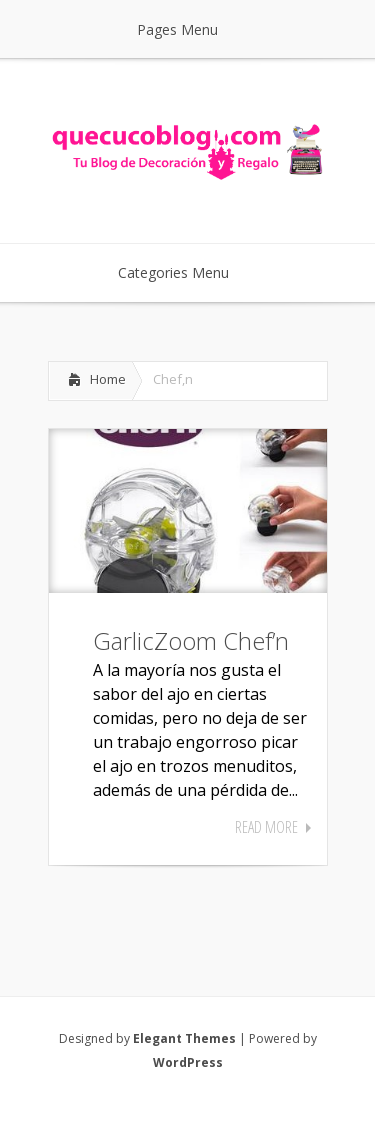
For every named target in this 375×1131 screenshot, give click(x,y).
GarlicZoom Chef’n (191, 640)
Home (108, 379)
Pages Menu (190, 29)
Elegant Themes (184, 1038)
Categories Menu (186, 272)
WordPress (188, 1062)
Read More (266, 827)
